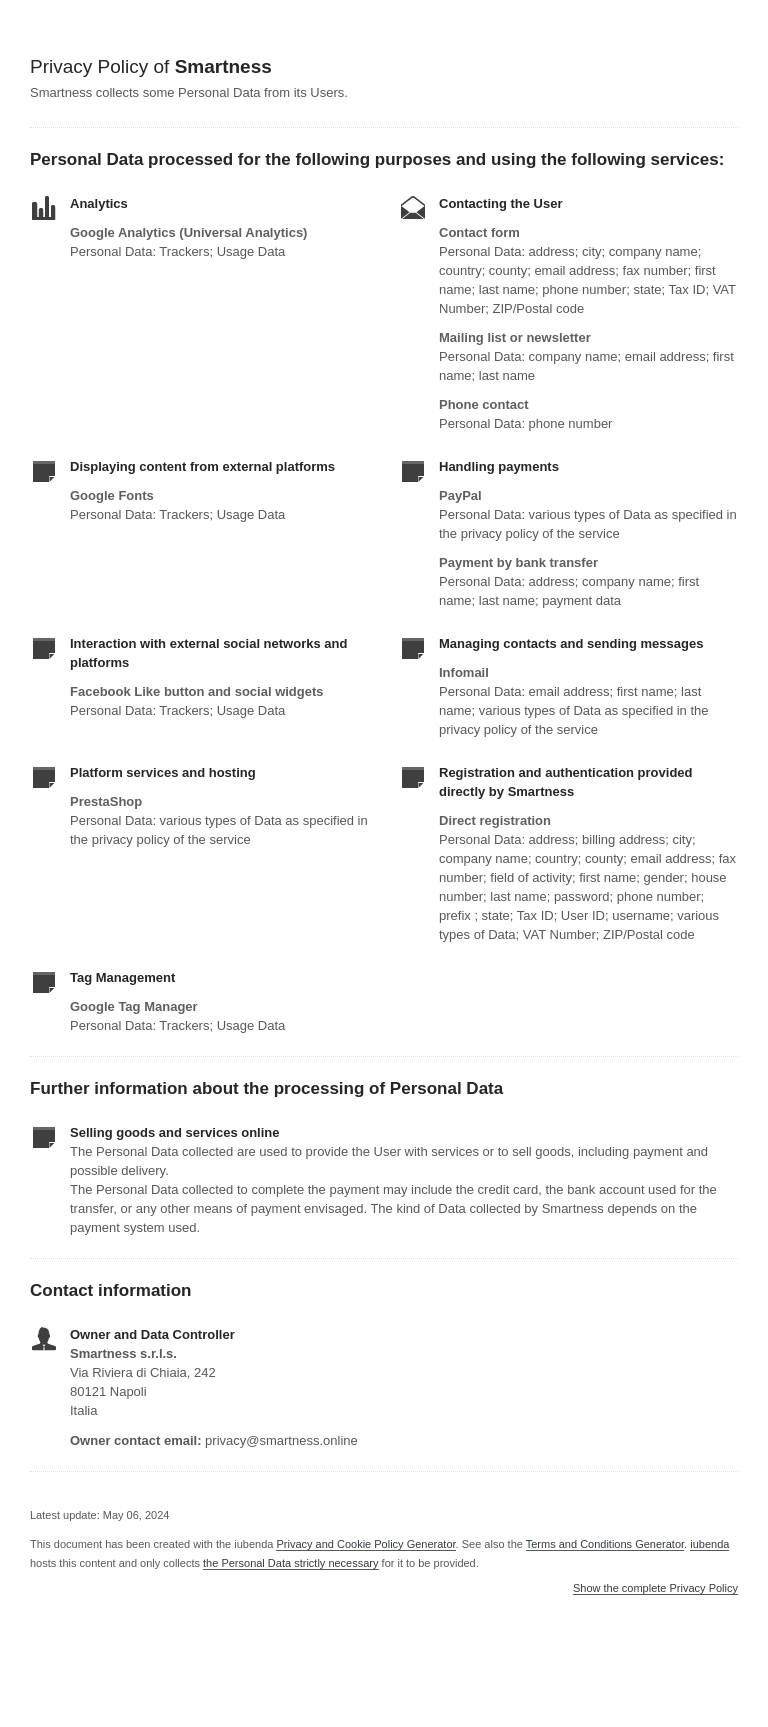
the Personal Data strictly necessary (290, 1563)
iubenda (709, 1544)
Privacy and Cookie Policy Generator (365, 1544)
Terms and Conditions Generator (605, 1544)
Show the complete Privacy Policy (655, 1588)
